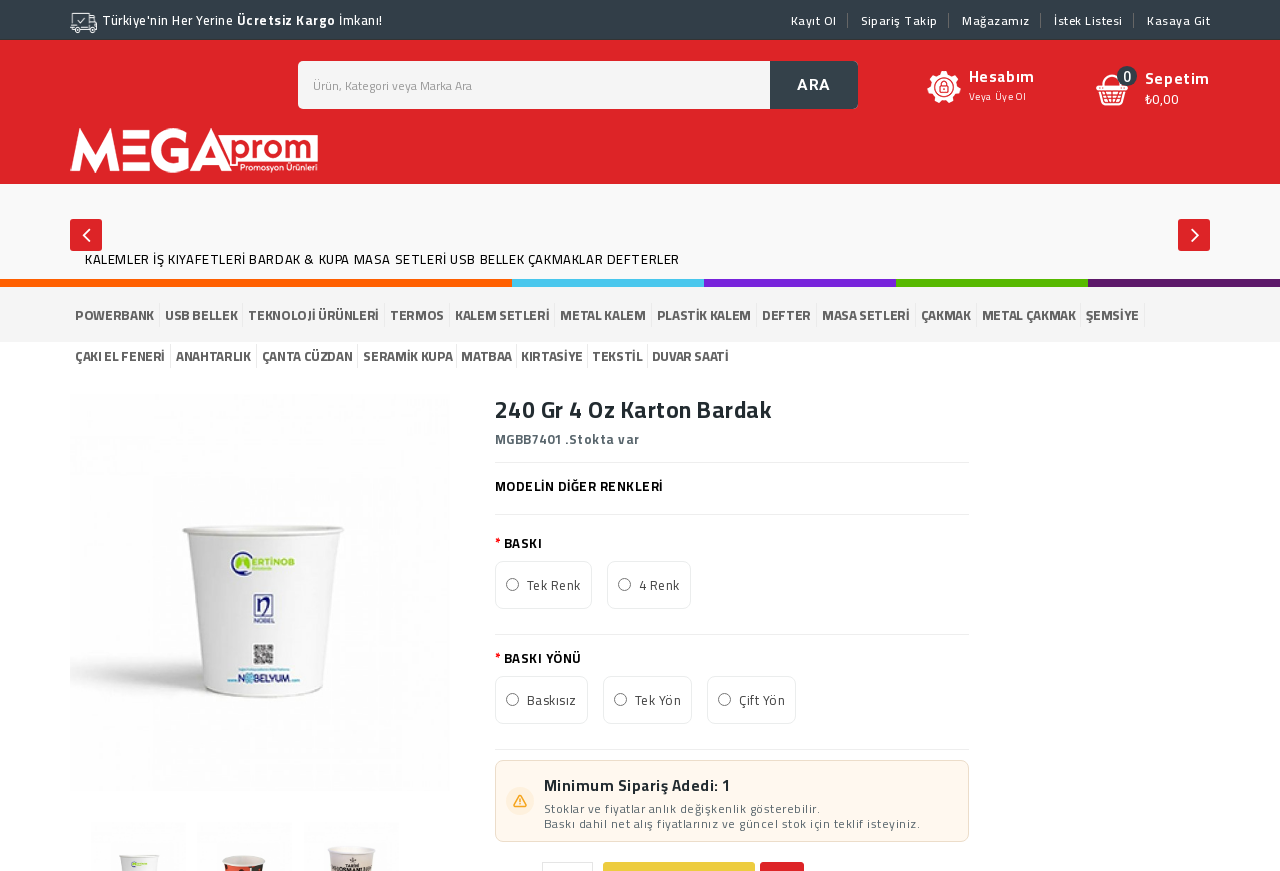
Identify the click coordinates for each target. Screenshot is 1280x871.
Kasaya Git (1178, 20)
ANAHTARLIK (213, 356)
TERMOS (417, 315)
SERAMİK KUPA (407, 356)
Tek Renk (554, 585)
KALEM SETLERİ (502, 315)
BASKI (523, 543)
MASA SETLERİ (400, 259)
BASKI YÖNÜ (543, 658)
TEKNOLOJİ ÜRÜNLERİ (313, 315)
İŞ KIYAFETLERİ (199, 259)
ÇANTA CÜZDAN (307, 356)
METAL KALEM (602, 315)
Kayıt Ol (814, 20)
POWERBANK (114, 315)
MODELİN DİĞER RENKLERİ (579, 486)
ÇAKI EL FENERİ (120, 356)
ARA (814, 85)
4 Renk (659, 585)
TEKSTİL (617, 356)
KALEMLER (117, 259)
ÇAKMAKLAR (565, 259)
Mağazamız (996, 20)
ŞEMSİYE (1112, 315)
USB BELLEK (487, 259)
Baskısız (552, 700)
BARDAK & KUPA (299, 259)
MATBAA (486, 356)
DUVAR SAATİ (690, 356)
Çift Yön (762, 700)
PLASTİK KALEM (704, 315)
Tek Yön (658, 700)
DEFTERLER (643, 259)
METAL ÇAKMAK (1029, 315)
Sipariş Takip (899, 20)
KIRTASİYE (552, 356)
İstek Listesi (1088, 20)
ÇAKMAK (946, 315)
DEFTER (786, 315)
